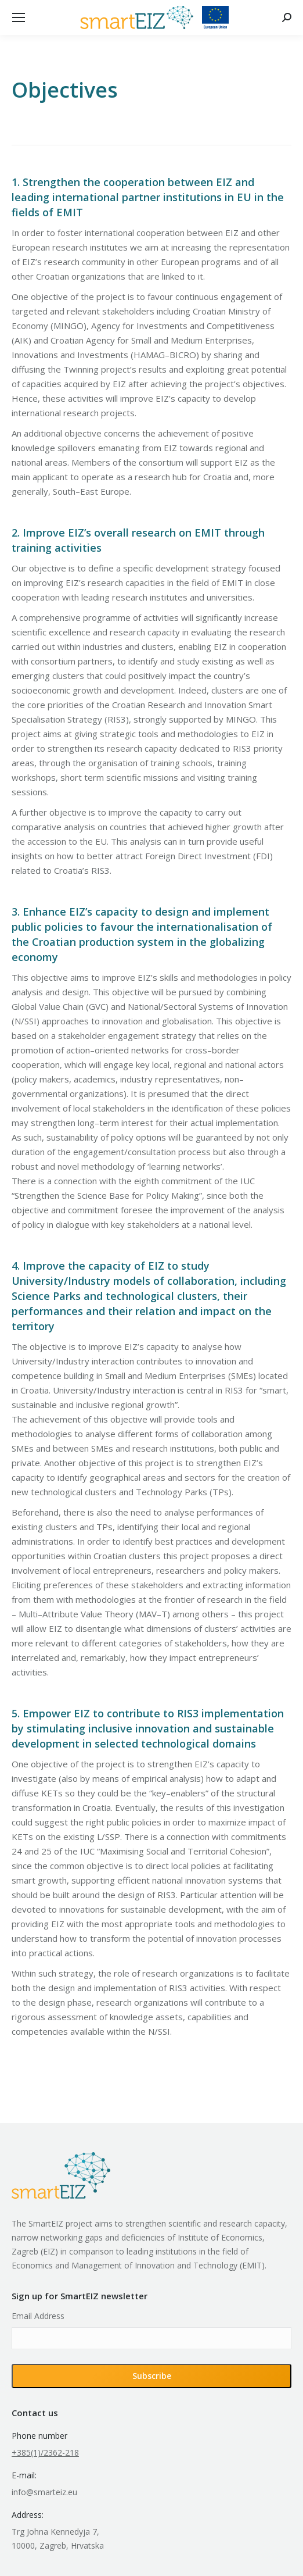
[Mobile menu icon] (19, 17)
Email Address (38, 2315)
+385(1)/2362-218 (45, 2452)
